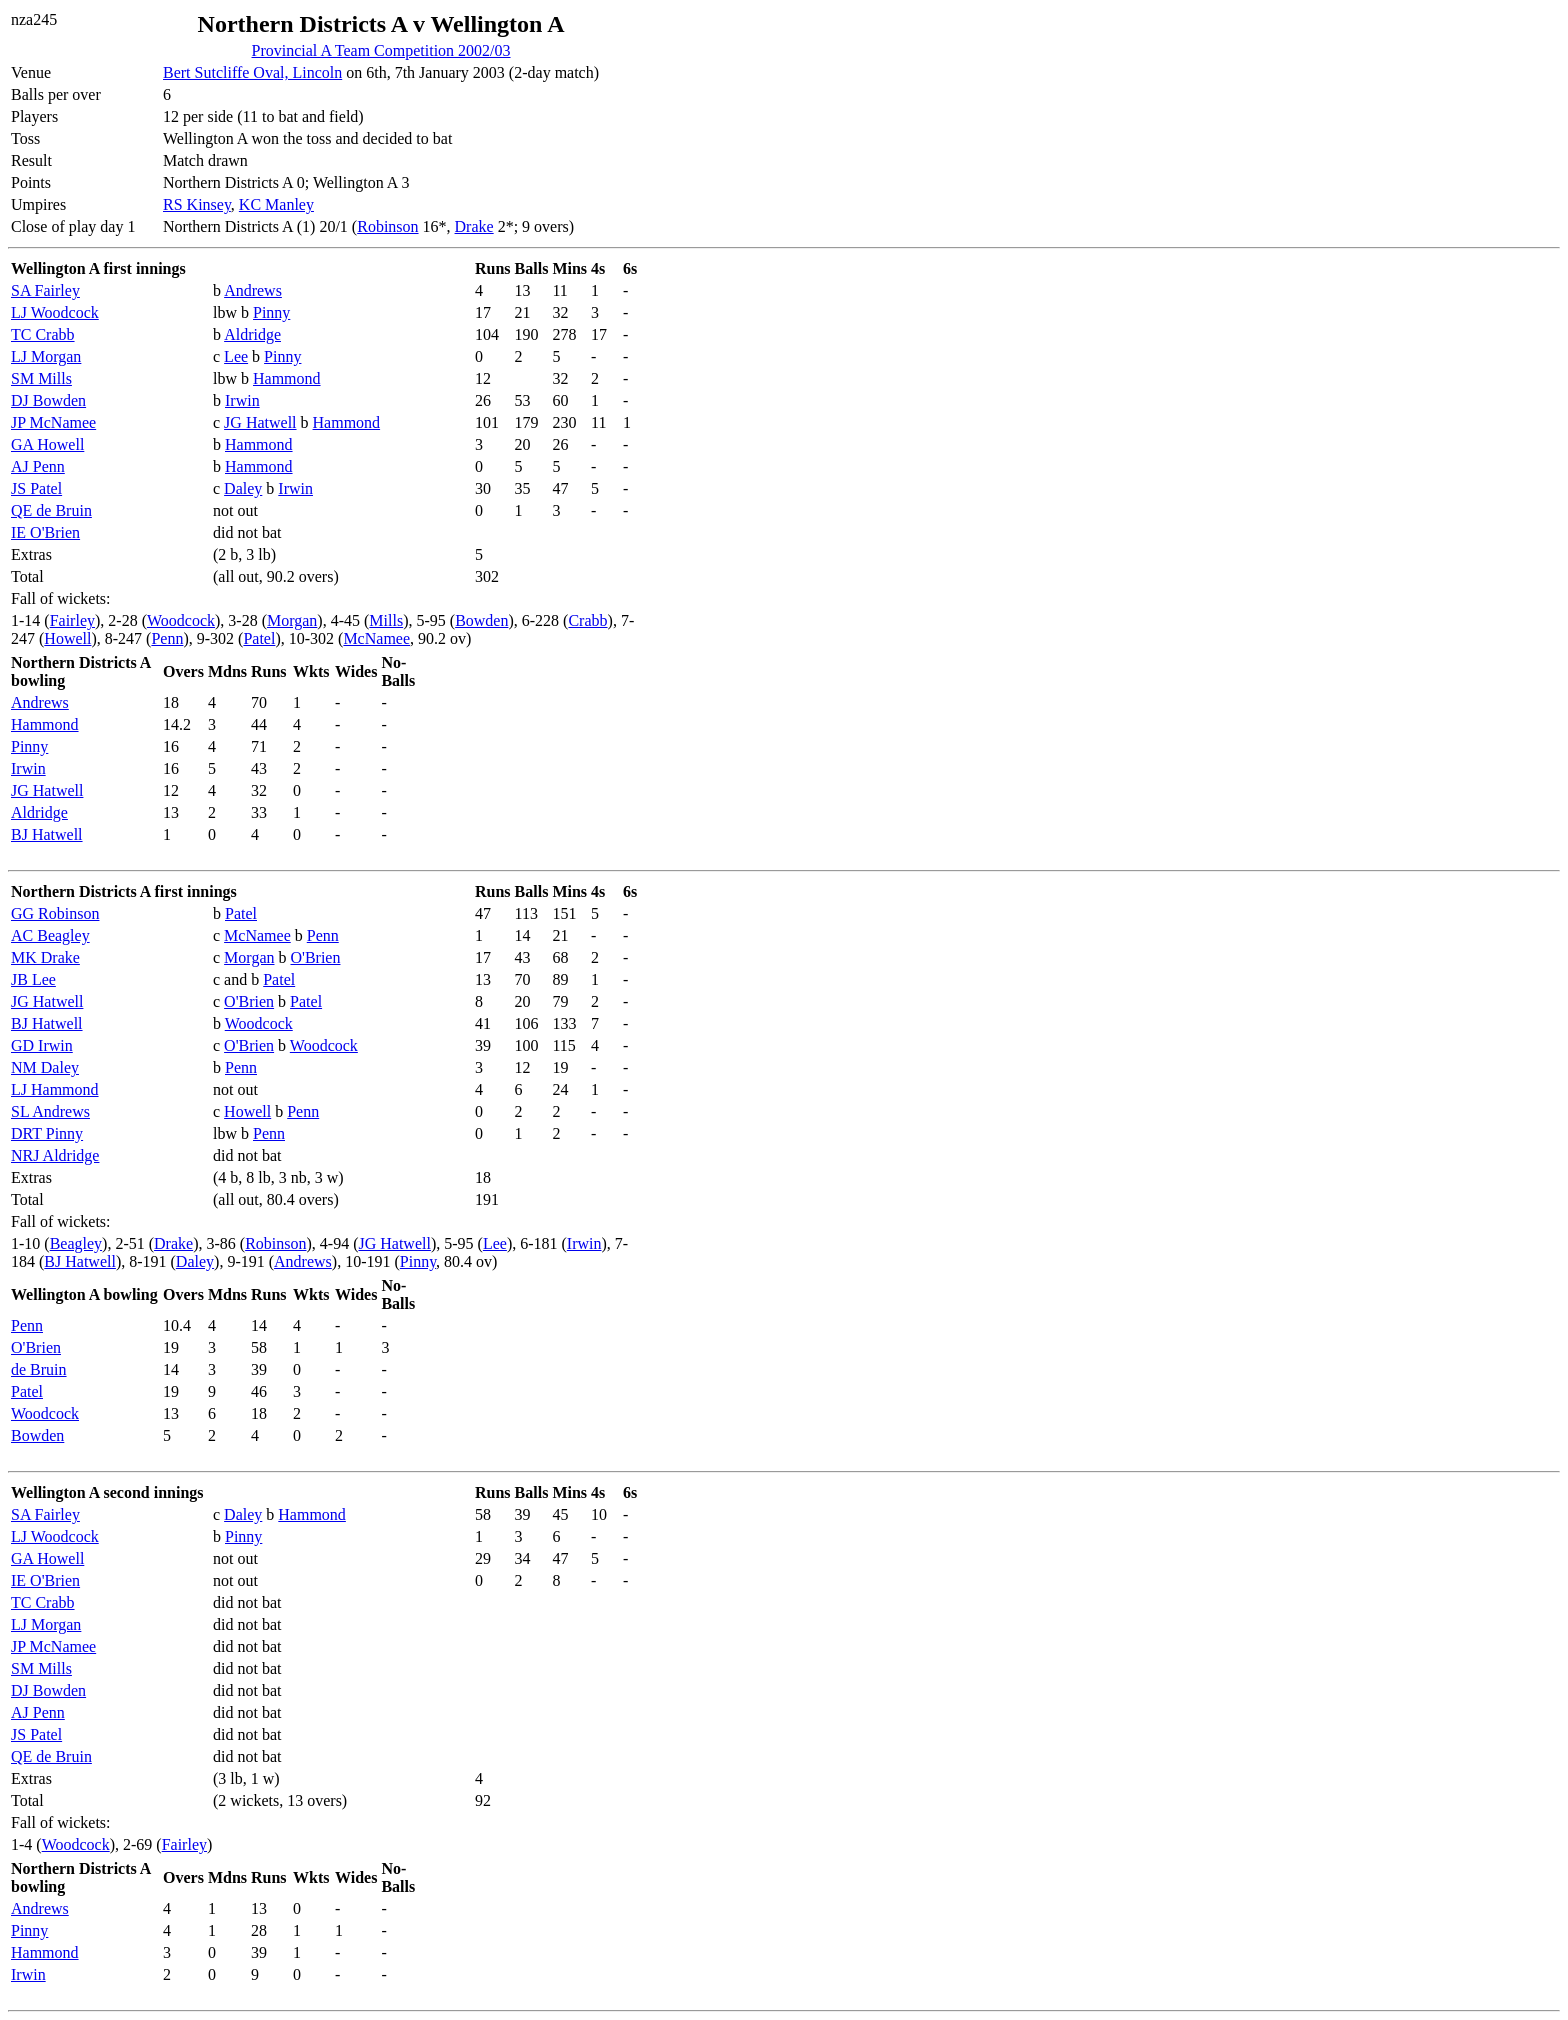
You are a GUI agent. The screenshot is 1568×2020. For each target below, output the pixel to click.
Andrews (253, 290)
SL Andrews (50, 1111)
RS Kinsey (197, 204)
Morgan (292, 620)
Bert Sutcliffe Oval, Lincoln (252, 72)
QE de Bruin (51, 510)
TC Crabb (43, 334)
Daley (243, 488)
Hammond (287, 378)
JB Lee (33, 979)
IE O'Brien (45, 532)
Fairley (72, 620)
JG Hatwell (260, 422)
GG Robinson (55, 913)
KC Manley (276, 204)
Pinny (271, 312)
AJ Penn (38, 466)
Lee (236, 356)
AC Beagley (50, 935)
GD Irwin (42, 1045)
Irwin (242, 400)
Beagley (76, 1243)
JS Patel (36, 488)
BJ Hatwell (47, 834)
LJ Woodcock (55, 312)
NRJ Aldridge (55, 1155)
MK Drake (45, 957)
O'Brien (315, 957)
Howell (67, 638)
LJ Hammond (55, 1089)
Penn (167, 638)
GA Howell (47, 444)
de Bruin (39, 1369)
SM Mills (41, 378)
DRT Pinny (47, 1133)
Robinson (387, 226)
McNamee (376, 638)
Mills (386, 620)
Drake (474, 226)
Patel (259, 638)
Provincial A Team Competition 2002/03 (381, 50)
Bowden (481, 620)
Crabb (587, 620)
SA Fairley (45, 290)
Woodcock (181, 620)
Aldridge (252, 334)
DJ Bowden (48, 400)
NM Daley (45, 1067)
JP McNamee (53, 422)
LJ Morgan (46, 356)
